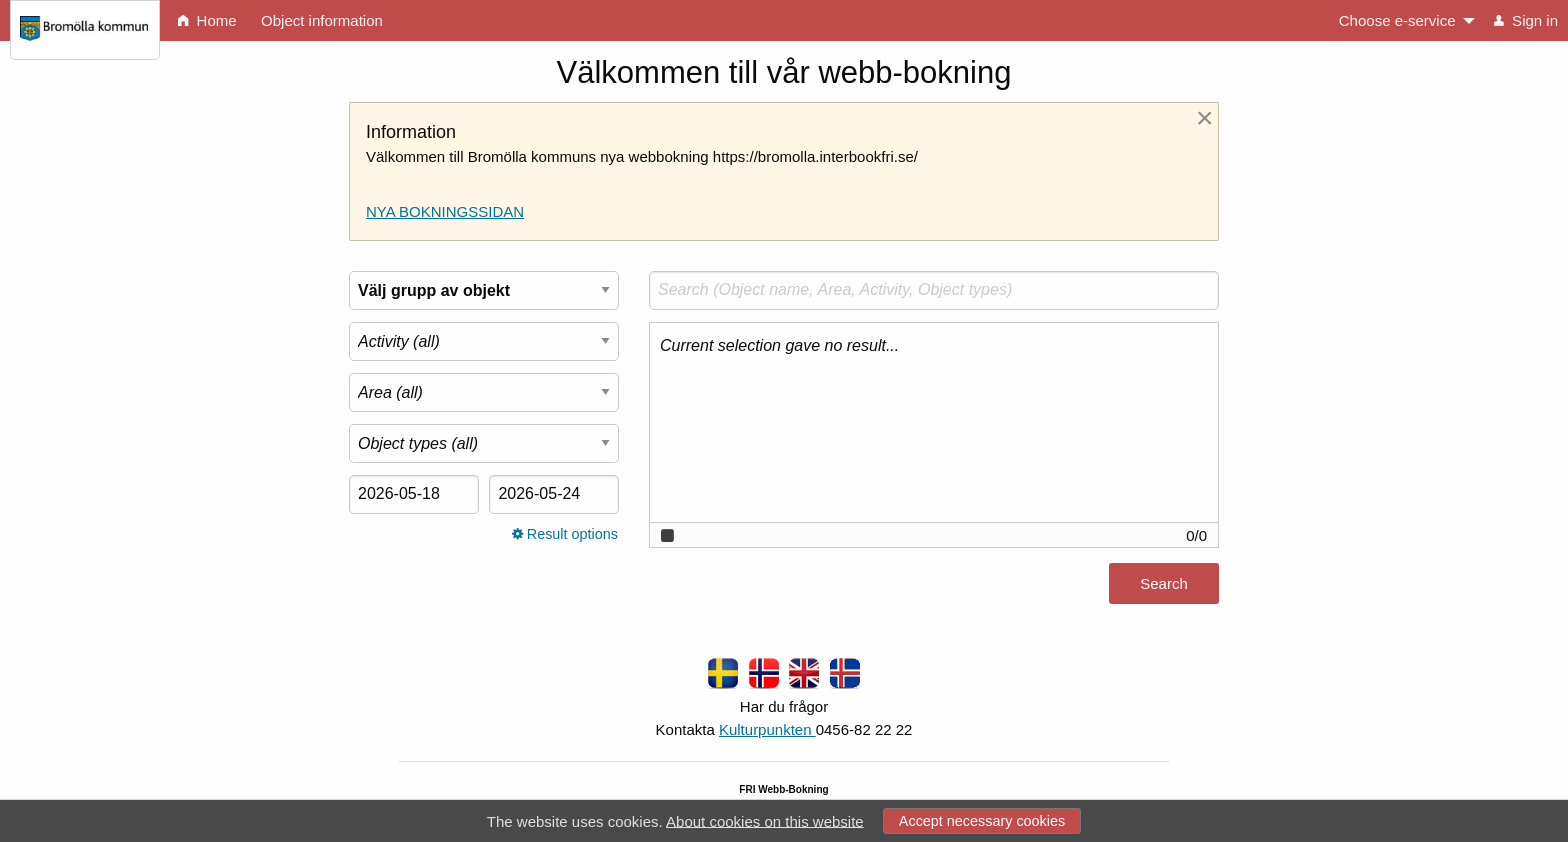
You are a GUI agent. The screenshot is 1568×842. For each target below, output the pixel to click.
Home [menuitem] (207, 20)
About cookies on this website (765, 820)
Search (1164, 583)
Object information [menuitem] (322, 20)
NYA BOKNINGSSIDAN (445, 211)
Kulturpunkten (767, 729)
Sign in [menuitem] (1526, 20)
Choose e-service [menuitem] (1397, 20)
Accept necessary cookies (982, 821)
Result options (565, 534)
